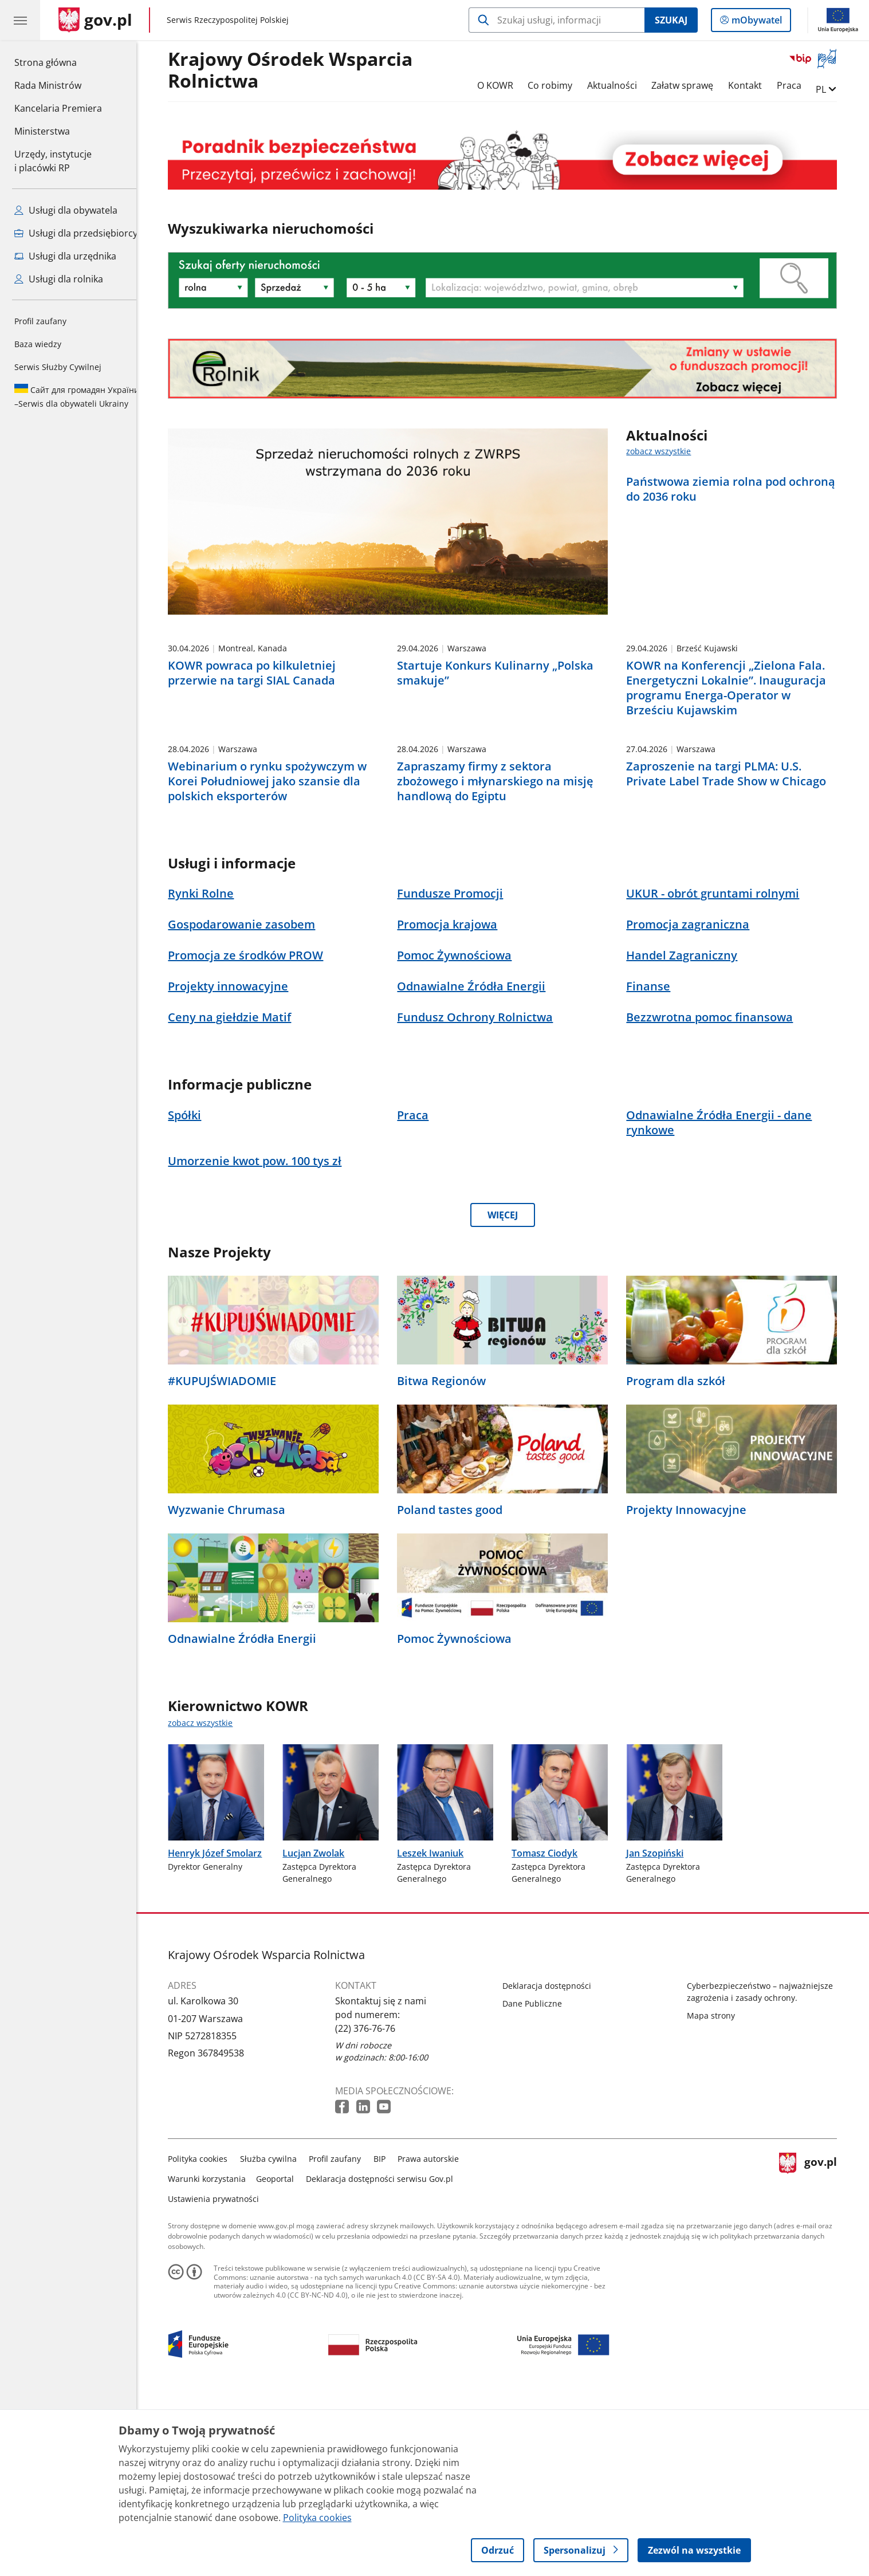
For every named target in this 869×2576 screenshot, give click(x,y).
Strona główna (58, 62)
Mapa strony (719, 2193)
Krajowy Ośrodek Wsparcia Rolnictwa (299, 70)
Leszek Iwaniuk (439, 2030)
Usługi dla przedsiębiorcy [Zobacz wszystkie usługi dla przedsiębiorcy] (75, 233)
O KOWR (504, 85)
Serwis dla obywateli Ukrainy (76, 396)
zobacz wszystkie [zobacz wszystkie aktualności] (667, 451)
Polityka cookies (207, 2336)
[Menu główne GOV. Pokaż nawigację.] (20, 20)
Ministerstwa (42, 131)
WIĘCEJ (511, 1392)
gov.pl (817, 2354)
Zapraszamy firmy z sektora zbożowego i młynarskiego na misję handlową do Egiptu (504, 958)
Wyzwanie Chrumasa (235, 1687)
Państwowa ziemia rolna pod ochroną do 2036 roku (739, 489)
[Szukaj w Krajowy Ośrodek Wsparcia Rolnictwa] (556, 20)
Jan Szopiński (663, 2030)
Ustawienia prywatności (222, 2376)
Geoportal (283, 2356)
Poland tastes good (458, 1687)
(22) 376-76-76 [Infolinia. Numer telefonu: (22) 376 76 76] (374, 2206)
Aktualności (621, 85)
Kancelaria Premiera (58, 108)
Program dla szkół (684, 1558)
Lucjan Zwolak (322, 2030)
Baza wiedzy (37, 344)
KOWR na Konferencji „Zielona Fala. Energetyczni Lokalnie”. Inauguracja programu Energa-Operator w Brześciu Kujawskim (735, 777)
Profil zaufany (40, 321)
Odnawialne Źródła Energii (251, 1815)
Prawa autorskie (437, 2336)
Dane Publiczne (541, 2181)
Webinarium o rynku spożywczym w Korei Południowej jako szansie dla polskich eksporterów (276, 958)
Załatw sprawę (691, 85)
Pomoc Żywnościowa (463, 1815)
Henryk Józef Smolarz (224, 2030)
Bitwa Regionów (450, 1558)
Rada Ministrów (47, 85)
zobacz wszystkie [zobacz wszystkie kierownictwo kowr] (209, 1900)
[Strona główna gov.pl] (95, 20)
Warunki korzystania (216, 2356)
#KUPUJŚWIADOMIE (231, 1558)
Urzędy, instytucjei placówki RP (53, 161)
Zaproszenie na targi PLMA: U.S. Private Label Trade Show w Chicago (735, 951)
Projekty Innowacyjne (695, 1687)
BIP (388, 2336)
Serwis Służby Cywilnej (57, 366)
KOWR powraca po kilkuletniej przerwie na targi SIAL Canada (261, 762)
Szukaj (671, 20)
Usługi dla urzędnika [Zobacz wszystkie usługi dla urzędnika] (65, 256)
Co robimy (558, 85)
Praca (797, 85)
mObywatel (755, 22)
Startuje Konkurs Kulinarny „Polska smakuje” (504, 762)
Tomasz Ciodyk (553, 2030)
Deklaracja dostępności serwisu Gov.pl (388, 2356)
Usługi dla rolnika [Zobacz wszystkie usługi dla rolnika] (58, 279)
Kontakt (753, 85)
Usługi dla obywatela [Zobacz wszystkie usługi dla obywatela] (65, 210)
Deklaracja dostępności (556, 2162)
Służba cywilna (277, 2336)
